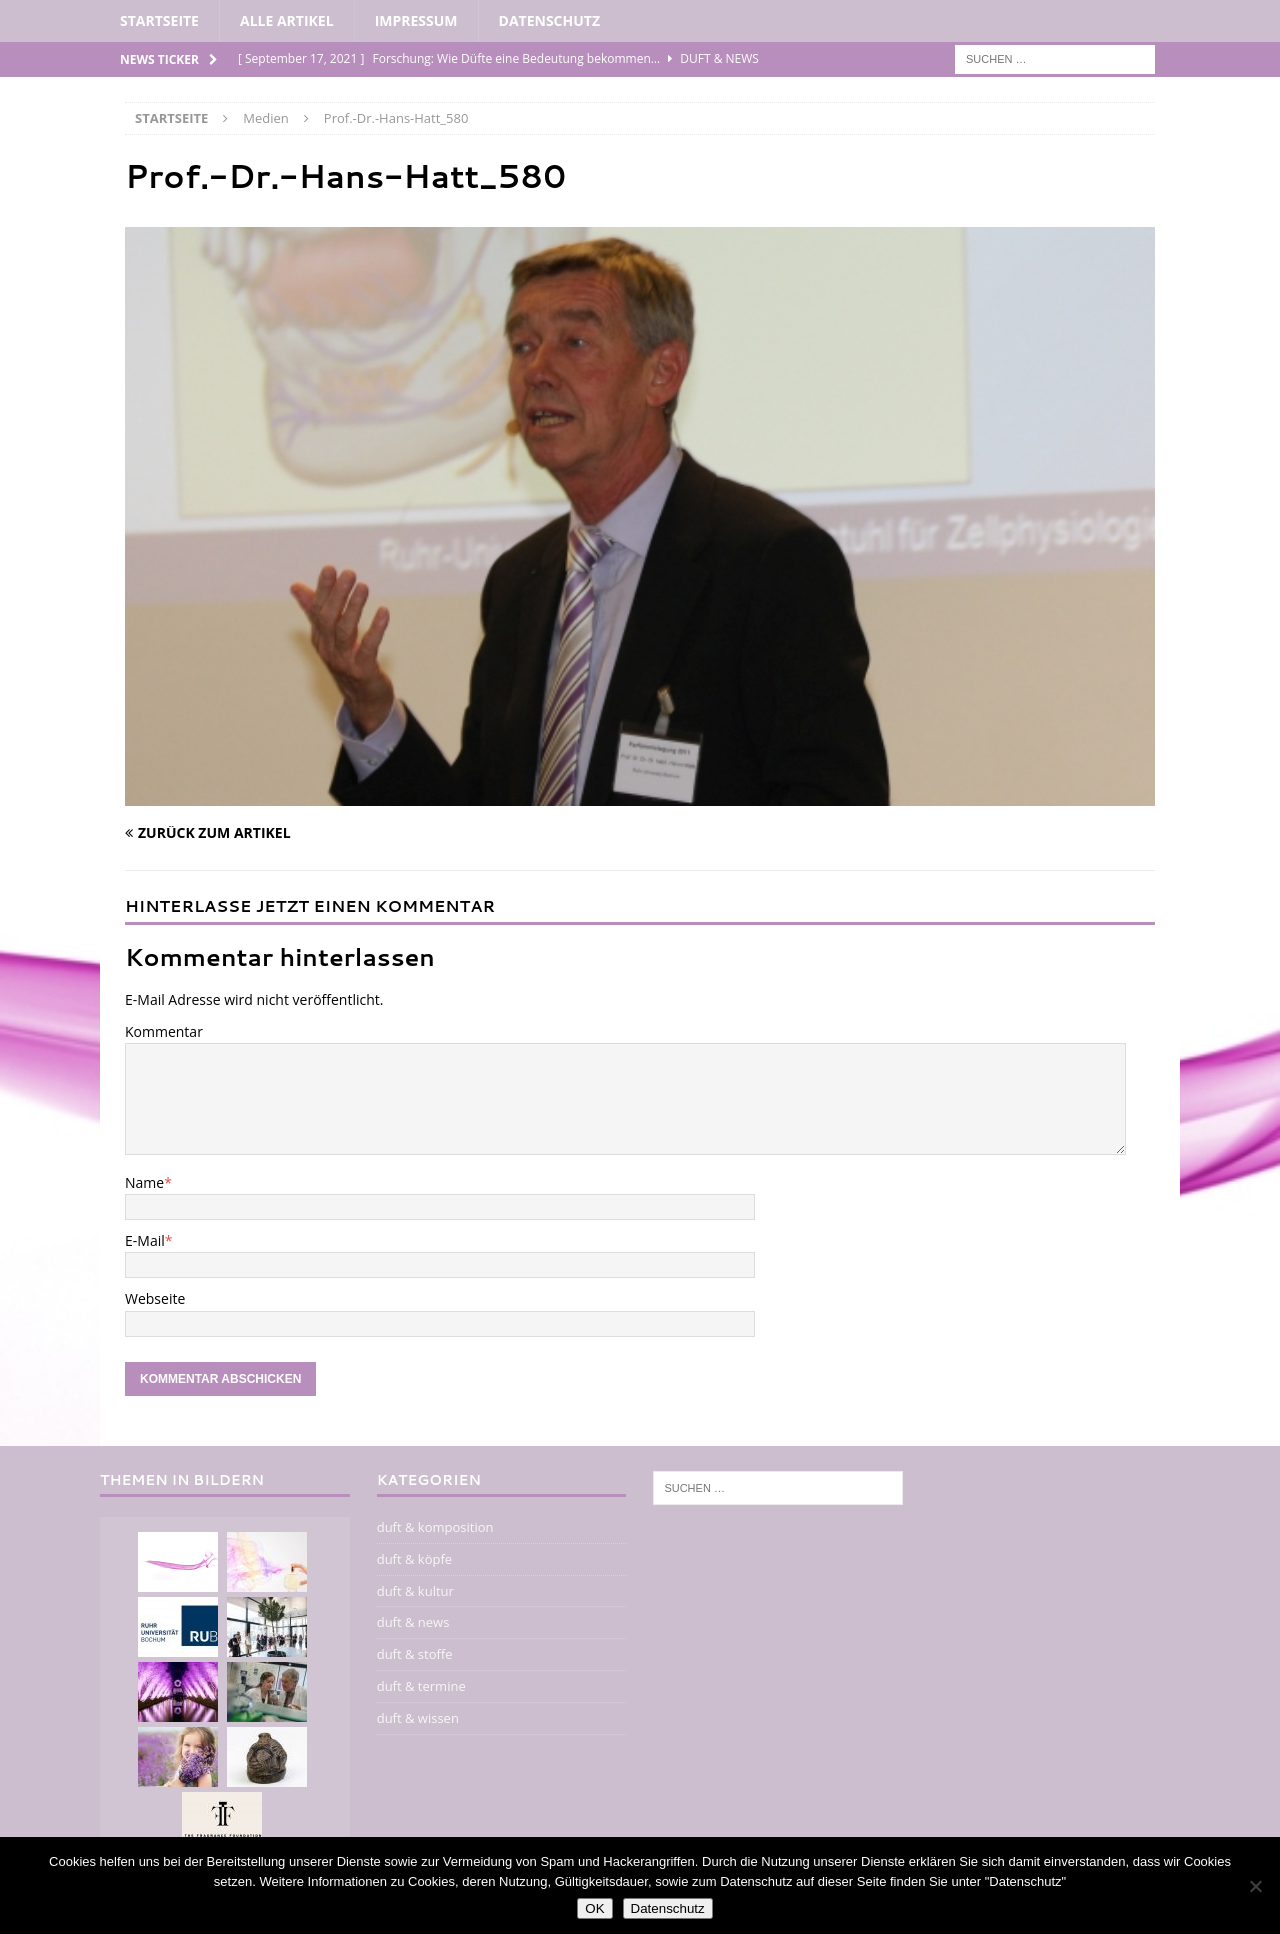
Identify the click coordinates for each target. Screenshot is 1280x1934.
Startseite (159, 20)
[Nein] (1255, 1886)
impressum (416, 20)
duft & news (413, 1622)
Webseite (155, 1298)
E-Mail (145, 1240)
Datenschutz (550, 20)
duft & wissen (418, 1718)
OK (594, 1908)
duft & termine (421, 1686)
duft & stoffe (415, 1654)
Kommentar (164, 1031)
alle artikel (287, 20)
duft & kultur (415, 1591)
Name (144, 1182)
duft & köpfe (414, 1559)
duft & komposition (435, 1527)
